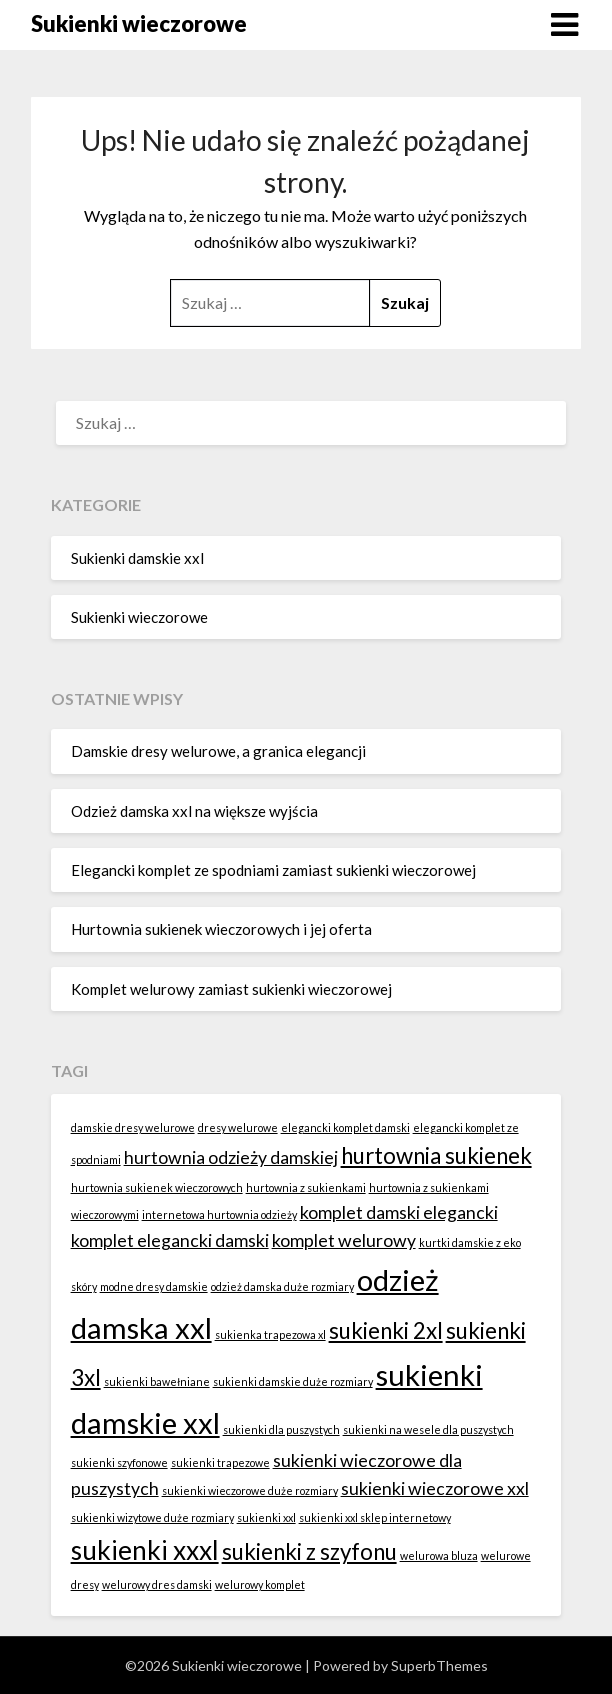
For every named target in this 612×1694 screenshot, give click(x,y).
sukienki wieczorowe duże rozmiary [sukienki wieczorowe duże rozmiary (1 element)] (250, 1490)
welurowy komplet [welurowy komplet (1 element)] (260, 1584)
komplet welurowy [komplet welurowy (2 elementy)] (344, 1240)
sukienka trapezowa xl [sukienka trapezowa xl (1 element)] (270, 1334)
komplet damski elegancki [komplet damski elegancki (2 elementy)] (399, 1212)
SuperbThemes (439, 1665)
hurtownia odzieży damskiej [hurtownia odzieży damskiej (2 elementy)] (231, 1157)
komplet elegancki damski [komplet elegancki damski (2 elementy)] (170, 1240)
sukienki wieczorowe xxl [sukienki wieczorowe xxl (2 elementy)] (435, 1488)
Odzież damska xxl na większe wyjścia (194, 811)
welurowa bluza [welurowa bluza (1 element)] (439, 1555)
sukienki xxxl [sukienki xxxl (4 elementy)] (145, 1550)
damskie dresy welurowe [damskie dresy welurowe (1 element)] (133, 1127)
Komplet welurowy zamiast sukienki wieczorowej (231, 989)
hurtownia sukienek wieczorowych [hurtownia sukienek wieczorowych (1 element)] (157, 1187)
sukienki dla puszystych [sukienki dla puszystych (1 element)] (281, 1429)
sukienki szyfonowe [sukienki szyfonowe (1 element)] (119, 1462)
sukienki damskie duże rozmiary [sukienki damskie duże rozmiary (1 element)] (293, 1381)
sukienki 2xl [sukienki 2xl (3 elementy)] (386, 1330)
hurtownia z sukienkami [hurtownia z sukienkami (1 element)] (306, 1187)
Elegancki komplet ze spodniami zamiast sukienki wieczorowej (273, 870)
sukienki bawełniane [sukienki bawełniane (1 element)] (157, 1381)
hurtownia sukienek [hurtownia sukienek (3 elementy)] (436, 1155)
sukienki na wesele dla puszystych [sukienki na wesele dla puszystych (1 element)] (428, 1429)
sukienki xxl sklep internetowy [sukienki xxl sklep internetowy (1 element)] (375, 1517)
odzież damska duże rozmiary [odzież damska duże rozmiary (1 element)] (282, 1286)
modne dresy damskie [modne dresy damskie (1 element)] (154, 1286)
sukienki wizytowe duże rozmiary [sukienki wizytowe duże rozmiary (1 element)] (152, 1517)
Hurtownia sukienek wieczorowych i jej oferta (221, 929)
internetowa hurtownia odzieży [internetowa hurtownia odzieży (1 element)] (219, 1214)
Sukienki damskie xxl (137, 558)
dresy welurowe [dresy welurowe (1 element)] (238, 1127)
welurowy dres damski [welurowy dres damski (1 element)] (157, 1584)
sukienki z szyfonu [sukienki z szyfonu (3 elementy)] (309, 1551)
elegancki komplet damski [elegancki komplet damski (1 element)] (345, 1127)
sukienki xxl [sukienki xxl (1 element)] (266, 1517)
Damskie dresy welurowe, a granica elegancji (218, 751)
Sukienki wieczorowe (139, 23)
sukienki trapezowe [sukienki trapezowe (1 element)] (220, 1462)
